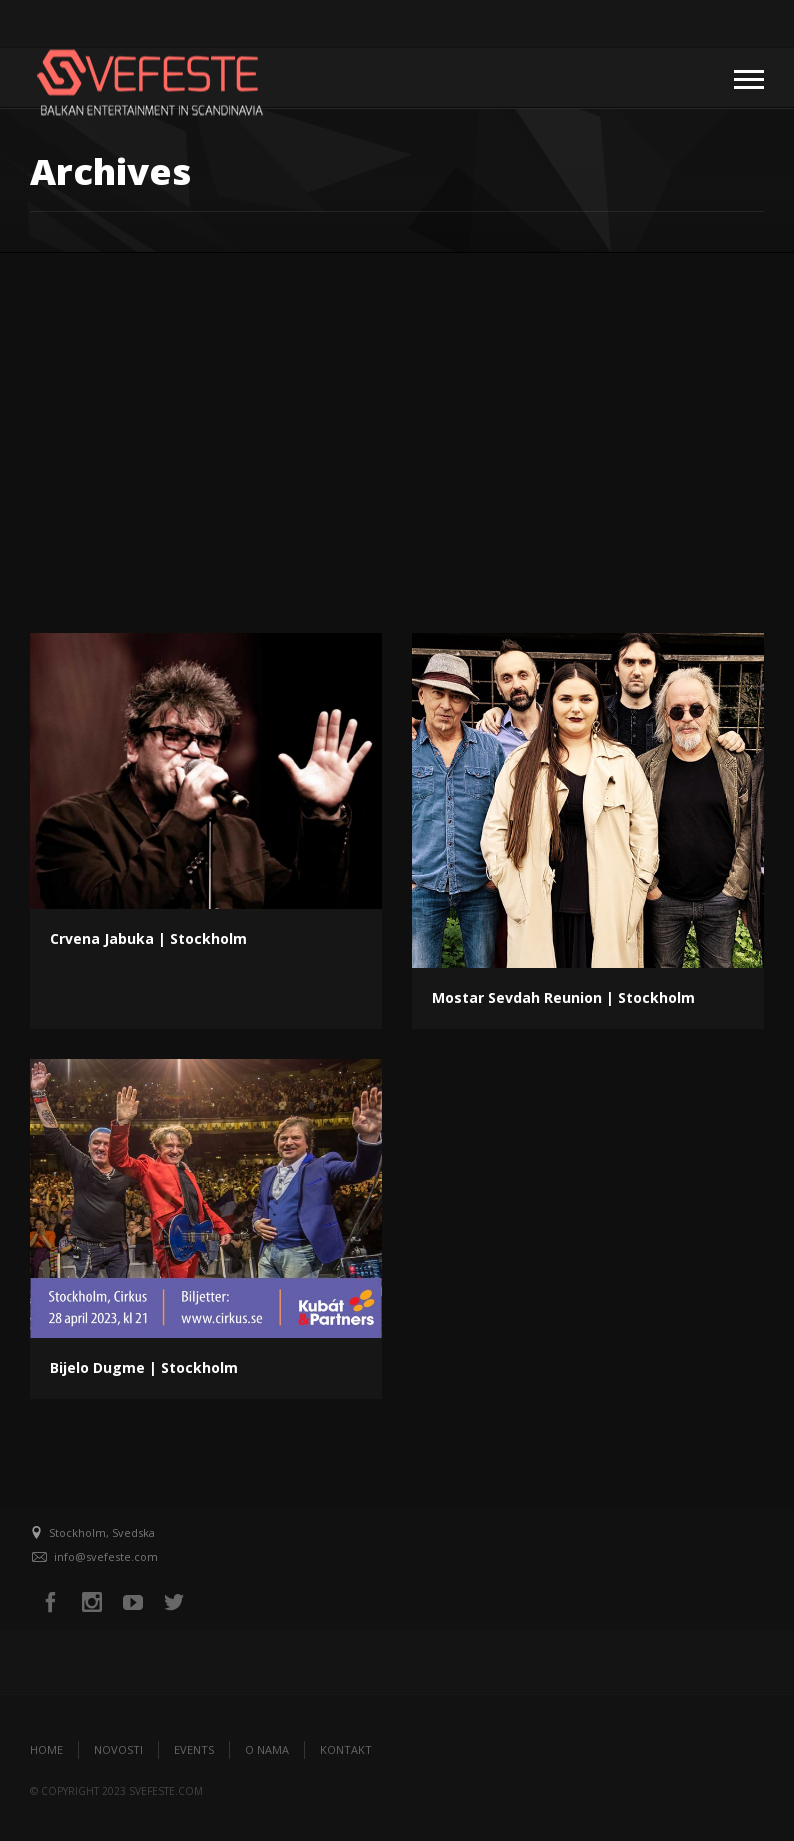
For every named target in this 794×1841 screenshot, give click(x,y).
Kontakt (346, 1749)
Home (46, 1749)
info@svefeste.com (106, 1556)
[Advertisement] (397, 403)
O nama (267, 1749)
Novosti (118, 1749)
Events (194, 1749)
